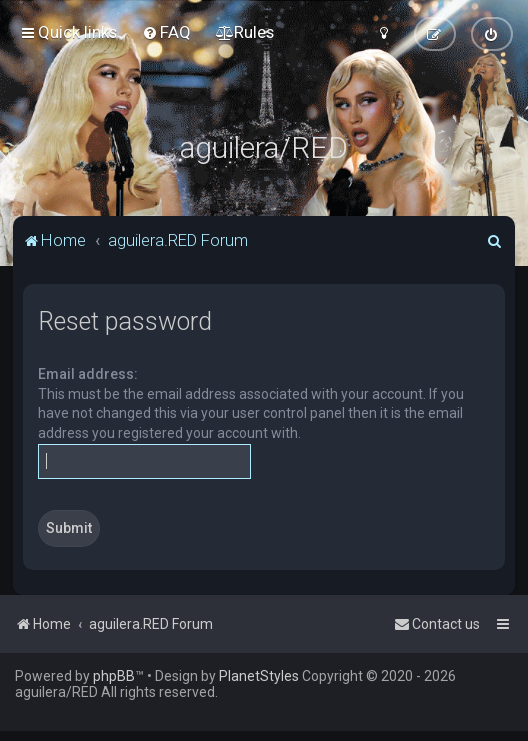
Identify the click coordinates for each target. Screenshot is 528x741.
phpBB (114, 676)
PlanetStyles (259, 676)
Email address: (88, 374)
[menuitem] (166, 32)
